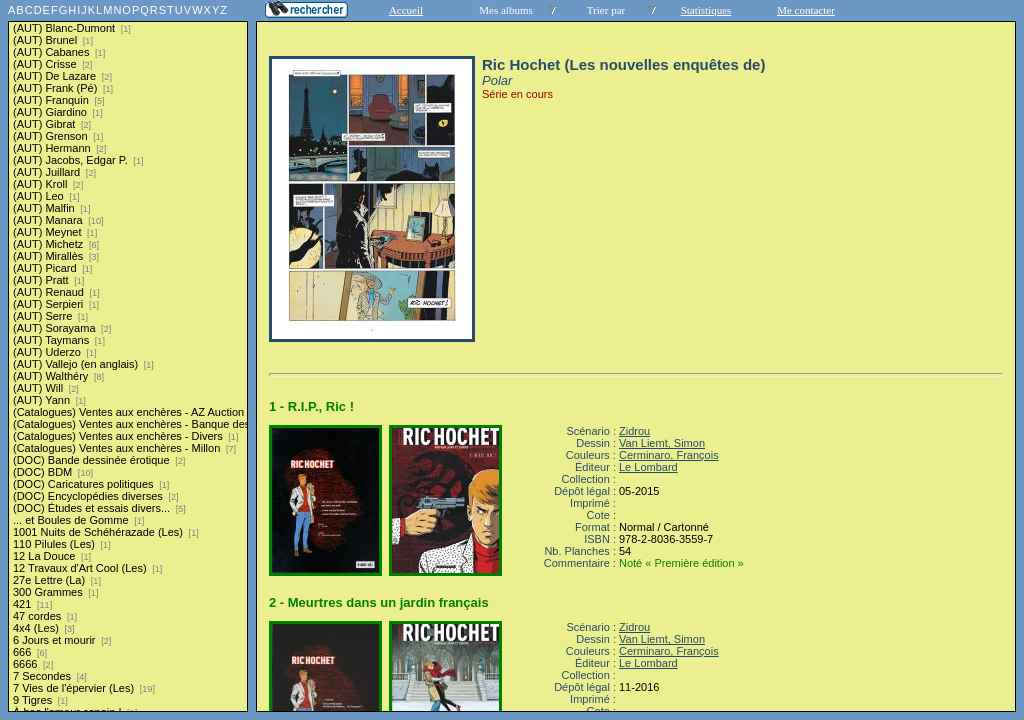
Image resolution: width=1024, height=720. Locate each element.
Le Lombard (648, 467)
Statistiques (706, 10)
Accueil (406, 10)
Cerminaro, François (669, 455)
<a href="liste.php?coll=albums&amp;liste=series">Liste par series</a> (128, 356)
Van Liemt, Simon (662, 443)
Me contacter (806, 10)
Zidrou (634, 431)
